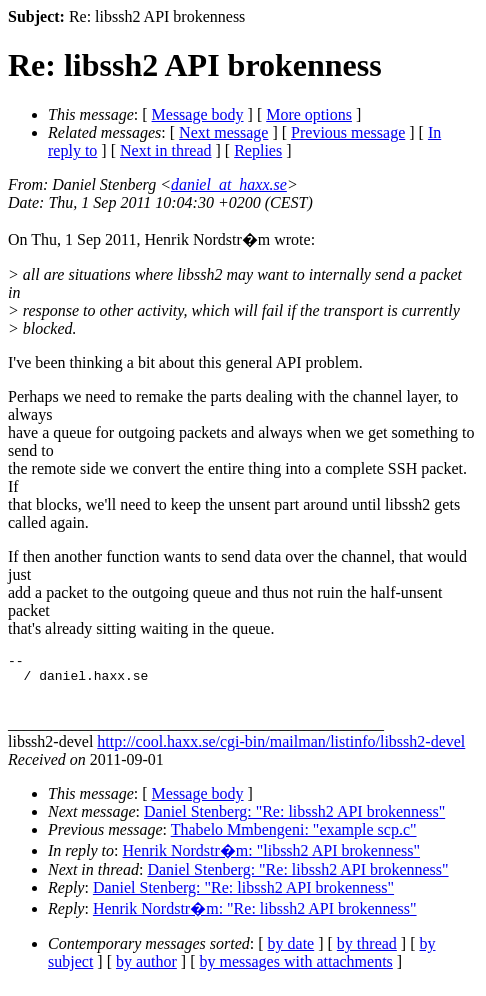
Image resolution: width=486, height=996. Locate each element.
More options (309, 114)
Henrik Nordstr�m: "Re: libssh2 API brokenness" (255, 917)
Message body (198, 114)
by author (146, 970)
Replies (258, 150)
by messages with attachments (296, 970)
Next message (223, 132)
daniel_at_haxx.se (229, 184)
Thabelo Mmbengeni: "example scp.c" (294, 838)
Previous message (348, 132)
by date (291, 952)
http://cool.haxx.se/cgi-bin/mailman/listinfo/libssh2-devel (281, 750)
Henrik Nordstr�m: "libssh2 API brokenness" (272, 859)
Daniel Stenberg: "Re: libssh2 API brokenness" (294, 820)
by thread (367, 952)
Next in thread (166, 150)
